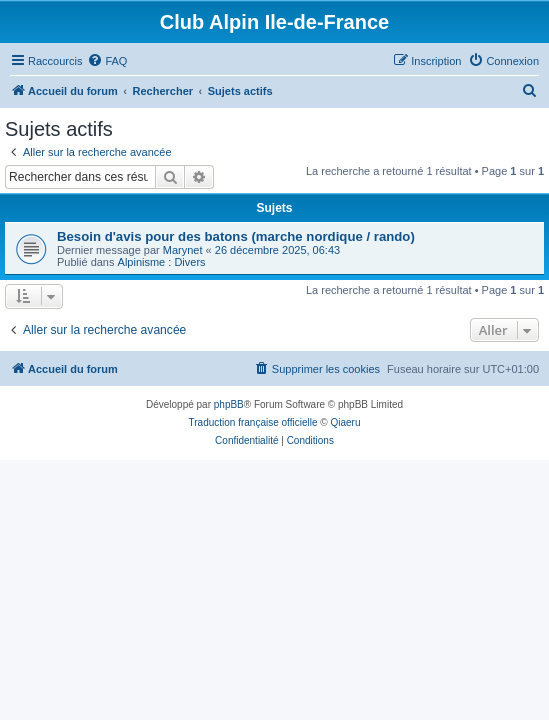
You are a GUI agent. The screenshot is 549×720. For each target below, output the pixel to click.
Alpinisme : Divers (162, 262)
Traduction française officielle (253, 422)
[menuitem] (107, 61)
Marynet (183, 250)
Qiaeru (345, 422)
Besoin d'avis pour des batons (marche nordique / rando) (236, 236)
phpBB (229, 404)
